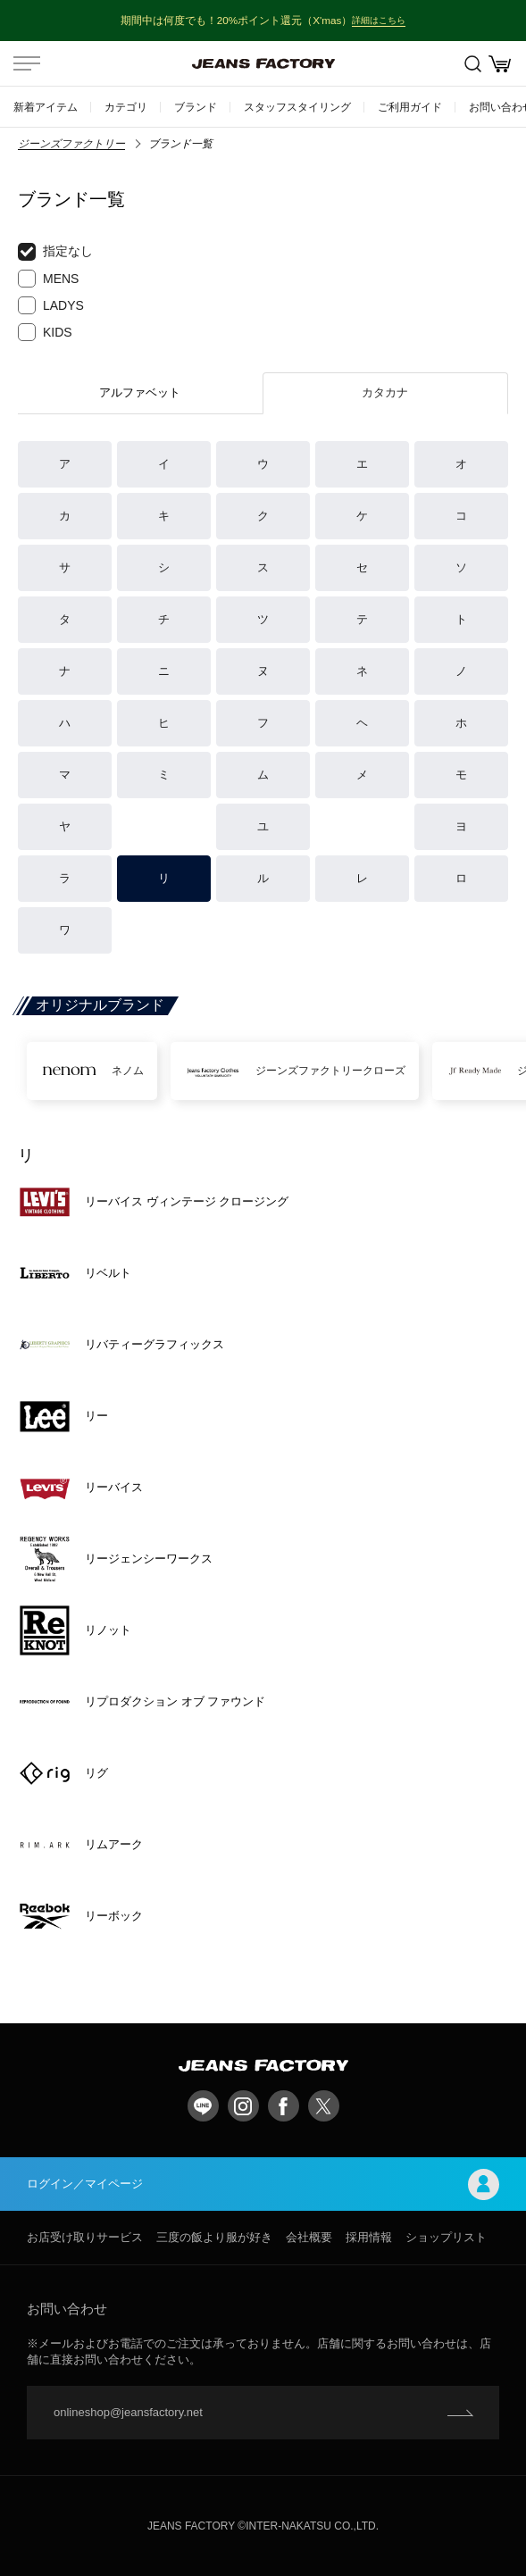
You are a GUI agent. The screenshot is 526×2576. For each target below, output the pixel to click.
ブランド (195, 107)
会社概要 (309, 2237)
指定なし (55, 252)
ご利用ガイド (410, 107)
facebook (283, 2106)
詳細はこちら (378, 20)
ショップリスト (446, 2237)
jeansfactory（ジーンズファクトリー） (263, 63)
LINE (203, 2106)
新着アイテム (45, 107)
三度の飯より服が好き (214, 2237)
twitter (323, 2106)
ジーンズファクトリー (71, 144)
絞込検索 (472, 63)
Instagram (243, 2106)
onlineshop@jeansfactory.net (128, 2412)
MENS (48, 279)
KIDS (45, 332)
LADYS (51, 305)
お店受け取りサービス (85, 2237)
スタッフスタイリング (297, 107)
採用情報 (369, 2237)
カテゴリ (125, 107)
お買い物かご (499, 63)
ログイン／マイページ (263, 2184)
